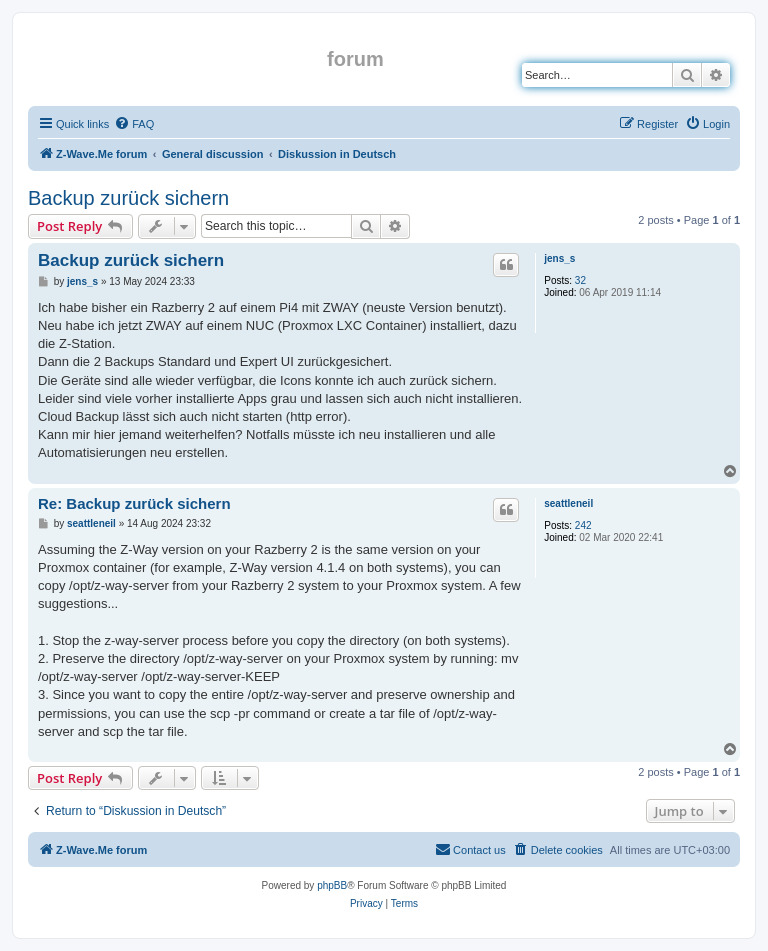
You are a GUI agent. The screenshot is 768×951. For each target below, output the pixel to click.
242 (583, 525)
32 (580, 280)
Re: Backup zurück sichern (134, 503)
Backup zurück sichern (128, 198)
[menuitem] (134, 124)
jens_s (559, 258)
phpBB (332, 885)
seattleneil (568, 503)
